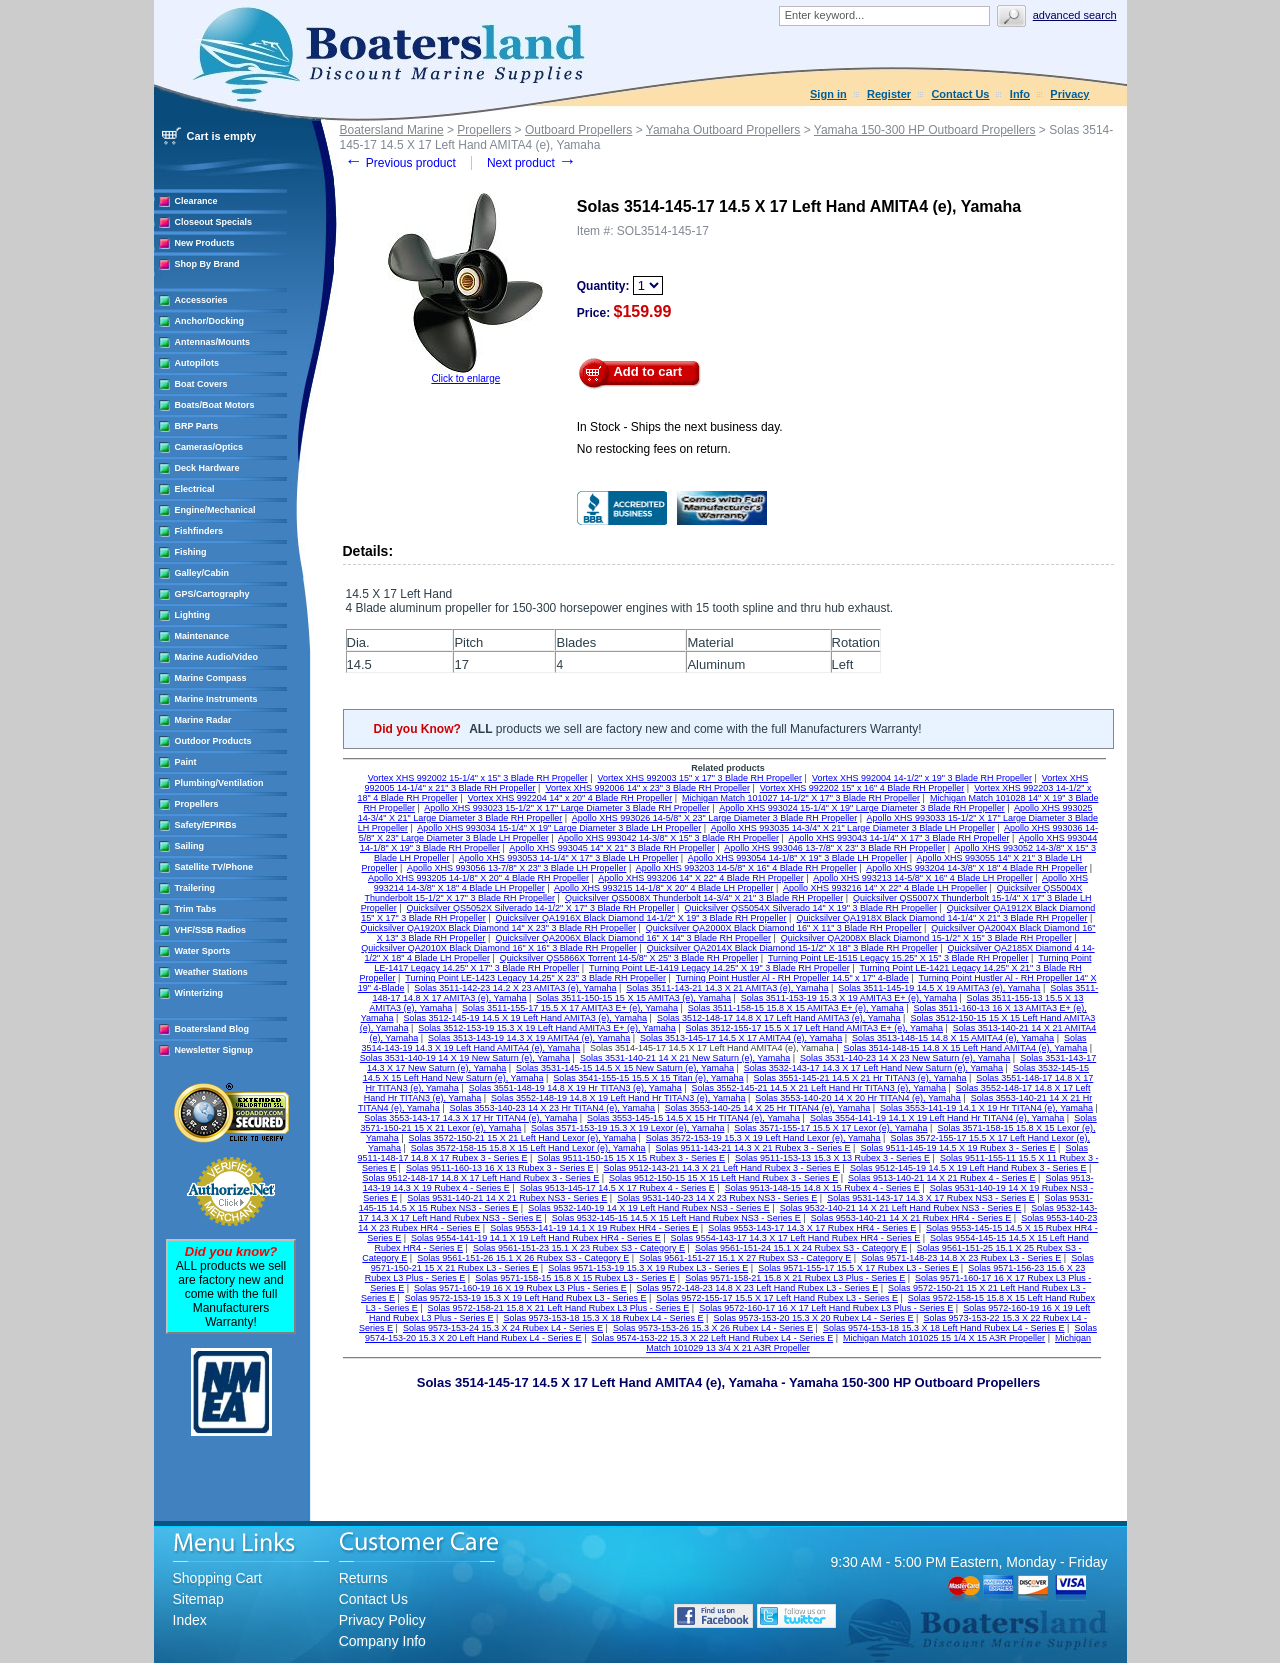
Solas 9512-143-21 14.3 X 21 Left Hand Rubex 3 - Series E (721, 1168)
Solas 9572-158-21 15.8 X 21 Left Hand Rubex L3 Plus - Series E (559, 1308)
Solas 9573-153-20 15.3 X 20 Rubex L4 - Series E (813, 1318)
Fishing (191, 552)
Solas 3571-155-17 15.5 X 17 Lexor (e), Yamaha (830, 1128)
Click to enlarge (465, 378)
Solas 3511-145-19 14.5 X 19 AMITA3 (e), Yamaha (939, 988)
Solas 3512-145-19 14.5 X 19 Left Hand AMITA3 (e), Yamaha (525, 1018)
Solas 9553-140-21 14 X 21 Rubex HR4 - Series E (911, 1218)
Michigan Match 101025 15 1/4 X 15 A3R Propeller (944, 1338)
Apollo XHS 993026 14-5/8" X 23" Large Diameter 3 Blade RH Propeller (715, 818)
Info (1020, 94)
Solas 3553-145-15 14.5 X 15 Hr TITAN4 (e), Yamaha (693, 1118)
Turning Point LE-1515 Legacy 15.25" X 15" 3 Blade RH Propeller (898, 958)
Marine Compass (211, 678)
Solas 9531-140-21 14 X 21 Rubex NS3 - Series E (507, 1198)
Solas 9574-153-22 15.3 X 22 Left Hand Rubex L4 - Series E (712, 1338)
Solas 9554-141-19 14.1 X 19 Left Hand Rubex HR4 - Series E (536, 1238)
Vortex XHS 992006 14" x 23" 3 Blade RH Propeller (647, 788)
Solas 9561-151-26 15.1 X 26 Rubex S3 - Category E (523, 1258)
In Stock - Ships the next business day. (680, 427)
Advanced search (1075, 15)
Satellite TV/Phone (214, 867)
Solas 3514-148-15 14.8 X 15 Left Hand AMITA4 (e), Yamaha (965, 1048)
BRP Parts (197, 426)
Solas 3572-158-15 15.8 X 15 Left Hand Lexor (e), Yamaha (528, 1148)
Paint (186, 762)
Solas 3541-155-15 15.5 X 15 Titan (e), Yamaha (648, 1078)
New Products (205, 243)
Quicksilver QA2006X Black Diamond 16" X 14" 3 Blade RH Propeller (633, 938)
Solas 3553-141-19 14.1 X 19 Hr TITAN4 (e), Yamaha (986, 1108)
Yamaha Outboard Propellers (723, 130)
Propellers (197, 804)
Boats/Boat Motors (215, 405)
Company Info (382, 1641)
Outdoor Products (213, 741)
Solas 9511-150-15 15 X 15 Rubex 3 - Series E (631, 1158)
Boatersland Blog (212, 1029)
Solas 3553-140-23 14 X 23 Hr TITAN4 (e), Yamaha (551, 1108)
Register (889, 94)
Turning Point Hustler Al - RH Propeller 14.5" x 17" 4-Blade (792, 978)
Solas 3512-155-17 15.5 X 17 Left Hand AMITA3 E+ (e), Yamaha (814, 1028)
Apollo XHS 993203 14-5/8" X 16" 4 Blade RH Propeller (746, 868)
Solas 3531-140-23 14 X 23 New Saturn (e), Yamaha (905, 1058)
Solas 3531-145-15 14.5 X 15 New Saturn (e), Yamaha (625, 1068)
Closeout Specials (214, 222)
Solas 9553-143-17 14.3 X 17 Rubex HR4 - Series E (812, 1228)
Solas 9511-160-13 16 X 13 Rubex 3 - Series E (500, 1168)
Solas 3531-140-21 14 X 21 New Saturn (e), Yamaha (685, 1058)
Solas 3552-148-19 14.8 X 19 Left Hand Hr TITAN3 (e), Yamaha (618, 1098)
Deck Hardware (207, 468)
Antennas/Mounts (213, 342)
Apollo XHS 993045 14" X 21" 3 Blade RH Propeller (612, 848)
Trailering (195, 888)
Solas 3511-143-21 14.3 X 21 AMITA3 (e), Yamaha (727, 988)
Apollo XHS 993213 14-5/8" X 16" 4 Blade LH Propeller (923, 878)
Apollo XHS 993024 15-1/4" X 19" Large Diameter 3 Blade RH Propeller (862, 808)
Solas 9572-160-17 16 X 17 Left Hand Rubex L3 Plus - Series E (826, 1308)
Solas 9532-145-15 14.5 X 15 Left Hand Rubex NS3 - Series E (676, 1218)
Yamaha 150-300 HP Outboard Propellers (925, 130)
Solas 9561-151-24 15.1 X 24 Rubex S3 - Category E (801, 1248)
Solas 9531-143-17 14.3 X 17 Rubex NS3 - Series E (931, 1198)
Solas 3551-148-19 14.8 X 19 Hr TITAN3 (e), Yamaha (575, 1088)
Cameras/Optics (209, 447)
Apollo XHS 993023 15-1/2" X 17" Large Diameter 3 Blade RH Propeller (567, 808)
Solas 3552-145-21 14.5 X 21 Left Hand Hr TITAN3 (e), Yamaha (819, 1088)
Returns (363, 1578)
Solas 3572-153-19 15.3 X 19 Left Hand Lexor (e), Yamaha (763, 1138)
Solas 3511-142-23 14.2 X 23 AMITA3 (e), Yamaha (515, 988)
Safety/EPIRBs (206, 825)
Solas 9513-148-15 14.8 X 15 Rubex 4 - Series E (822, 1188)
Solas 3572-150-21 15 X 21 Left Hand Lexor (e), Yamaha (522, 1138)
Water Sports (203, 951)
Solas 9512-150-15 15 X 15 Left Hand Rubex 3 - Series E (723, 1178)
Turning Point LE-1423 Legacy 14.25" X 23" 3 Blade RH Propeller (535, 978)
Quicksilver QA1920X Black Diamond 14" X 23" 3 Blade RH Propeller (498, 928)
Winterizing (199, 993)
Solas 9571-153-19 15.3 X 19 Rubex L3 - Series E (648, 1268)
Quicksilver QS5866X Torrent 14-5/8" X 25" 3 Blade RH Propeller (629, 958)
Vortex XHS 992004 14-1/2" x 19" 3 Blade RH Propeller (922, 778)
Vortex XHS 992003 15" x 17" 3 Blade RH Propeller (700, 778)
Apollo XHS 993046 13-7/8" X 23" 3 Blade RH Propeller (834, 848)
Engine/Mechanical (215, 510)
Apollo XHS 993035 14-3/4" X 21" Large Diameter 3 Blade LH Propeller (853, 828)
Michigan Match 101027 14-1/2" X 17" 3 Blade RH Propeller (801, 798)
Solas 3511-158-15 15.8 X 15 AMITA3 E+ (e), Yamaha (796, 1008)
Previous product (400, 163)
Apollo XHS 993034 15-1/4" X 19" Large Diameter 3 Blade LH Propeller (559, 828)
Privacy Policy (382, 1620)
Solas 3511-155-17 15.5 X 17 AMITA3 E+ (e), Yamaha (570, 1008)
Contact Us (960, 94)
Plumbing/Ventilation (219, 783)
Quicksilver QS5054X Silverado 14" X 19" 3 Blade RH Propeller (810, 908)
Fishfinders (199, 531)
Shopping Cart (218, 1578)
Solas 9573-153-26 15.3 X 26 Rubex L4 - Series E (713, 1328)
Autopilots (197, 363)
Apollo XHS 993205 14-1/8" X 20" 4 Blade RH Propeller (478, 878)
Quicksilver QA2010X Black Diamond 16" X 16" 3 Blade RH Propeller (499, 948)
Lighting (193, 615)
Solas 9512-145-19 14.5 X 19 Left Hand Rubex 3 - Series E (968, 1168)
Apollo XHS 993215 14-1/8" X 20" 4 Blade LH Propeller (664, 888)
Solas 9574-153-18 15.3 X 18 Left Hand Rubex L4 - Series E (944, 1328)
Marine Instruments (216, 699)
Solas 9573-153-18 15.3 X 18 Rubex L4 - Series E (603, 1318)
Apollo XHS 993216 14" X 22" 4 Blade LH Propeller (885, 888)
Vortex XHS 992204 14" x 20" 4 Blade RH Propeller (570, 798)
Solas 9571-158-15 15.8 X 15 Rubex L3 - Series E (575, 1278)
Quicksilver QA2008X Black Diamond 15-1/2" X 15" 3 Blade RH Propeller (926, 938)
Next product (531, 163)
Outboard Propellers (578, 130)
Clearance (196, 201)
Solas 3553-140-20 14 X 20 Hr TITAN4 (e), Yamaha (857, 1098)
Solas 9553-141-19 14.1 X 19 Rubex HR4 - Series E (594, 1228)
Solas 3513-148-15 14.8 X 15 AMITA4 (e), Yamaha (953, 1038)
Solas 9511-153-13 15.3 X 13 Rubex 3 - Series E (832, 1158)
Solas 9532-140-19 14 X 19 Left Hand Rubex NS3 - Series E (649, 1208)
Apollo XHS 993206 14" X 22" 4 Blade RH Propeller (701, 878)
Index (190, 1620)
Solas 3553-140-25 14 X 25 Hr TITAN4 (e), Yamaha (767, 1108)
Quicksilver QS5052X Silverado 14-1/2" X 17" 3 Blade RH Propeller (541, 908)
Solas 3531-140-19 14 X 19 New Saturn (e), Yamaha (465, 1058)
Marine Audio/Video (217, 657)
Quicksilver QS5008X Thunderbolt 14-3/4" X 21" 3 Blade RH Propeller (704, 898)
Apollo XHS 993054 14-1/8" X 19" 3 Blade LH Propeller (798, 858)
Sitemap (198, 1599)
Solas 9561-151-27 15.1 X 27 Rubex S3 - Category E (745, 1258)
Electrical (195, 489)
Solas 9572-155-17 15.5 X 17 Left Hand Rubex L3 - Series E (777, 1298)
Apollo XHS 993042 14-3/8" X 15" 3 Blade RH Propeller (668, 838)
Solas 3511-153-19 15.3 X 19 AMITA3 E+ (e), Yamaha (849, 998)
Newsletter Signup (214, 1050)
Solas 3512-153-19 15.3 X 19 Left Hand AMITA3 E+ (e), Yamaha (546, 1028)
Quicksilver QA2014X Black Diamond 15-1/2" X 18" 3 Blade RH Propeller (792, 948)
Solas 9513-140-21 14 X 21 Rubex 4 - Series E (942, 1178)
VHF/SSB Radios (211, 930)
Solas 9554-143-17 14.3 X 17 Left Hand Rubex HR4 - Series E (796, 1238)
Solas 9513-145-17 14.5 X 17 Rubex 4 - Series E (617, 1188)
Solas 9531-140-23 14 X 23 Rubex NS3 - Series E (717, 1198)
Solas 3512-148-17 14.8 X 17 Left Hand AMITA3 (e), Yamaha (779, 1018)
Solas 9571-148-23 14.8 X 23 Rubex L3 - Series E (961, 1258)
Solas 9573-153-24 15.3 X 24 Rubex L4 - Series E (503, 1328)
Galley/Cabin (202, 573)
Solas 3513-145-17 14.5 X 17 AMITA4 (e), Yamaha (741, 1038)
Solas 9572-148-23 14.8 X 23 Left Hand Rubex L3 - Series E (758, 1288)
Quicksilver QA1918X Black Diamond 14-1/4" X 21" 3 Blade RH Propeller (941, 918)
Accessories (201, 300)
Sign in (828, 94)
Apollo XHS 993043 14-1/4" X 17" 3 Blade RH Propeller (898, 838)
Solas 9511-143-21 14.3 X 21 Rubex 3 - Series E (752, 1148)
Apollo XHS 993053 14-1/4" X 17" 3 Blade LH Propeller (569, 858)
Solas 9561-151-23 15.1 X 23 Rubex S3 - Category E (579, 1248)
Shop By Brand (207, 264)
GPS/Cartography (212, 594)
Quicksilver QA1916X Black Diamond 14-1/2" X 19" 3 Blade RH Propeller (641, 918)
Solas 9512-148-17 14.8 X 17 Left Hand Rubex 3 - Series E (480, 1178)
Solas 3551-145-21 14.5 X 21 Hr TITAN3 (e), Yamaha (859, 1078)
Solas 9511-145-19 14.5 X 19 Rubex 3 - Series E (957, 1148)
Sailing (190, 846)
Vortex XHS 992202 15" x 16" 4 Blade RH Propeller (862, 788)
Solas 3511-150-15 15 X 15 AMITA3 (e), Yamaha (633, 998)
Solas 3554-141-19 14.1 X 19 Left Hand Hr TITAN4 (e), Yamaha (937, 1118)
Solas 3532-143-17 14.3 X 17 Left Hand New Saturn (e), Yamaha (873, 1068)
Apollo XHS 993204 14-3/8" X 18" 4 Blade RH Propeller (976, 868)
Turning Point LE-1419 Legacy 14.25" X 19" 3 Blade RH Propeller (719, 968)
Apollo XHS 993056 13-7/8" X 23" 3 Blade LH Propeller (517, 868)
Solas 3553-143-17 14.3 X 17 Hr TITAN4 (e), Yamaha (470, 1118)
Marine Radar (203, 720)
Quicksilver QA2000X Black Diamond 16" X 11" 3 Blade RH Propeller (784, 928)
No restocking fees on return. (654, 449)
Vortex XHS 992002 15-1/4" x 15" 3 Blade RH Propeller (478, 778)
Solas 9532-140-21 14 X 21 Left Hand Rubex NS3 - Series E (901, 1208)
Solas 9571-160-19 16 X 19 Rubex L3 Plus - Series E (520, 1288)
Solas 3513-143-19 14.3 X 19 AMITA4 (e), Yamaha (529, 1038)
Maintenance (202, 636)
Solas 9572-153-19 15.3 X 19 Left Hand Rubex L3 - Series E (526, 1298)
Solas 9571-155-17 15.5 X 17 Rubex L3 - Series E (858, 1268)
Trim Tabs (196, 909)
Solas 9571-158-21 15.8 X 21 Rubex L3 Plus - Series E (795, 1278)
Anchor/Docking (210, 321)
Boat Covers (201, 384)
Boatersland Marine (392, 130)
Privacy (1069, 94)
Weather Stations (211, 972)
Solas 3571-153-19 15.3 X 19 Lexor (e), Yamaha (627, 1128)
